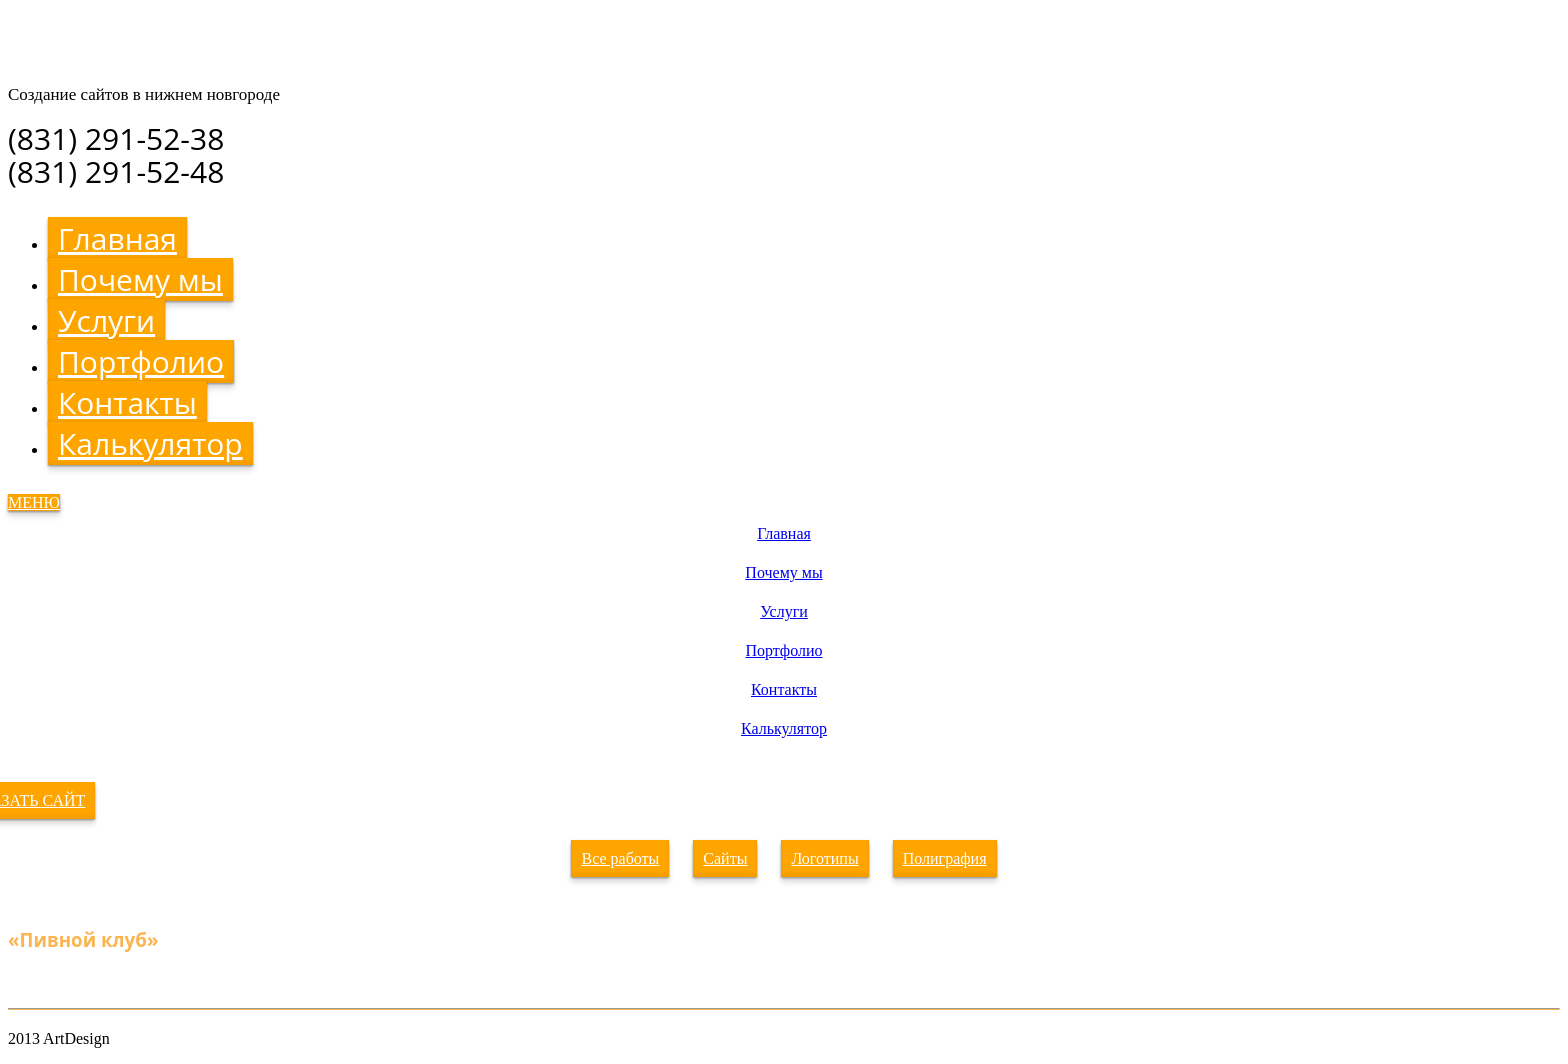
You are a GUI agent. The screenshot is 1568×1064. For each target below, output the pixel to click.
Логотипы (824, 858)
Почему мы (140, 279)
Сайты (725, 858)
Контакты (127, 402)
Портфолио (141, 361)
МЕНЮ (34, 502)
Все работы (620, 858)
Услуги (106, 320)
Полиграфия (945, 858)
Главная (117, 238)
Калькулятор (150, 443)
